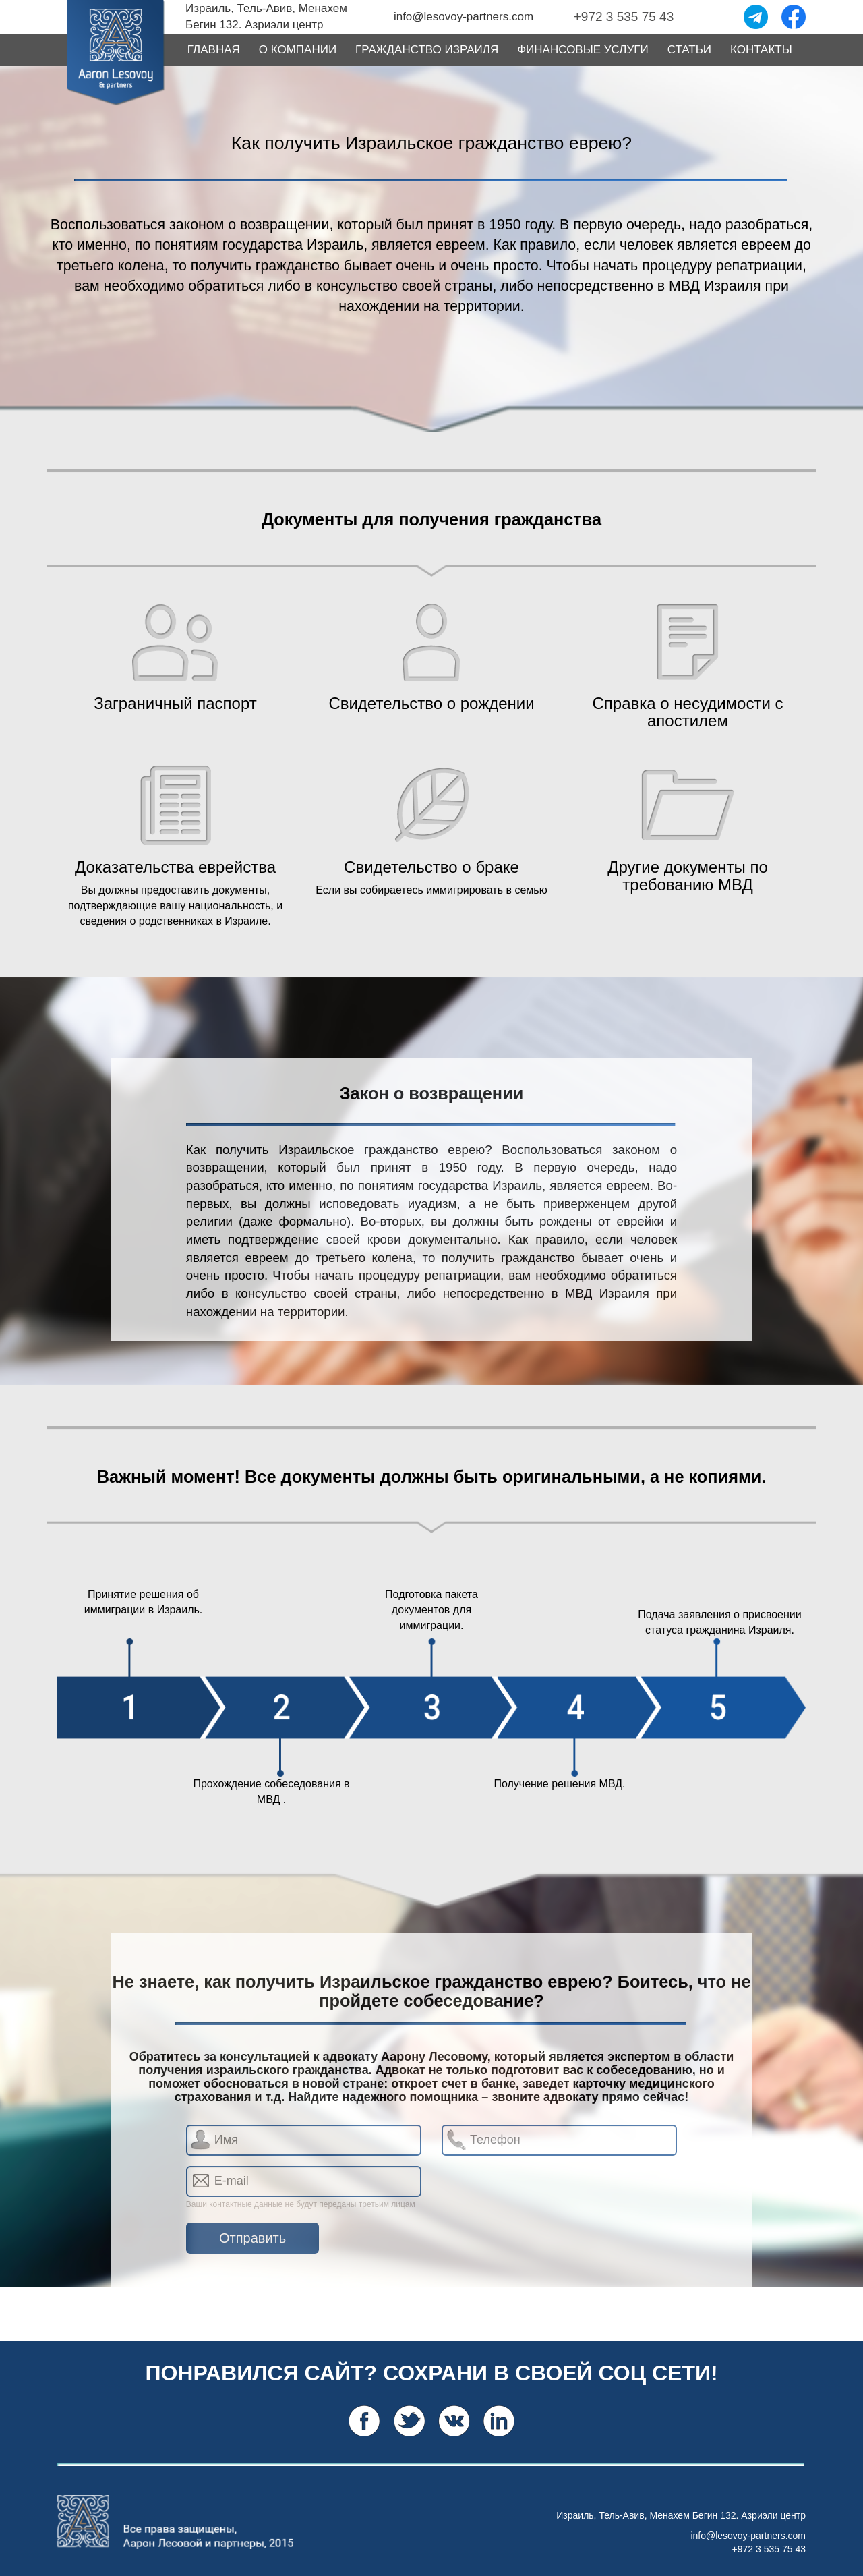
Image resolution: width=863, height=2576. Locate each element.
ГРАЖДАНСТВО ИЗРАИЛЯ (426, 49)
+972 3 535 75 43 (769, 2549)
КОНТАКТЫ (761, 49)
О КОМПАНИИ (297, 49)
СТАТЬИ (689, 49)
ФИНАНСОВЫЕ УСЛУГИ (583, 49)
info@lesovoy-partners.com (748, 2535)
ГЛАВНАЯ (213, 49)
